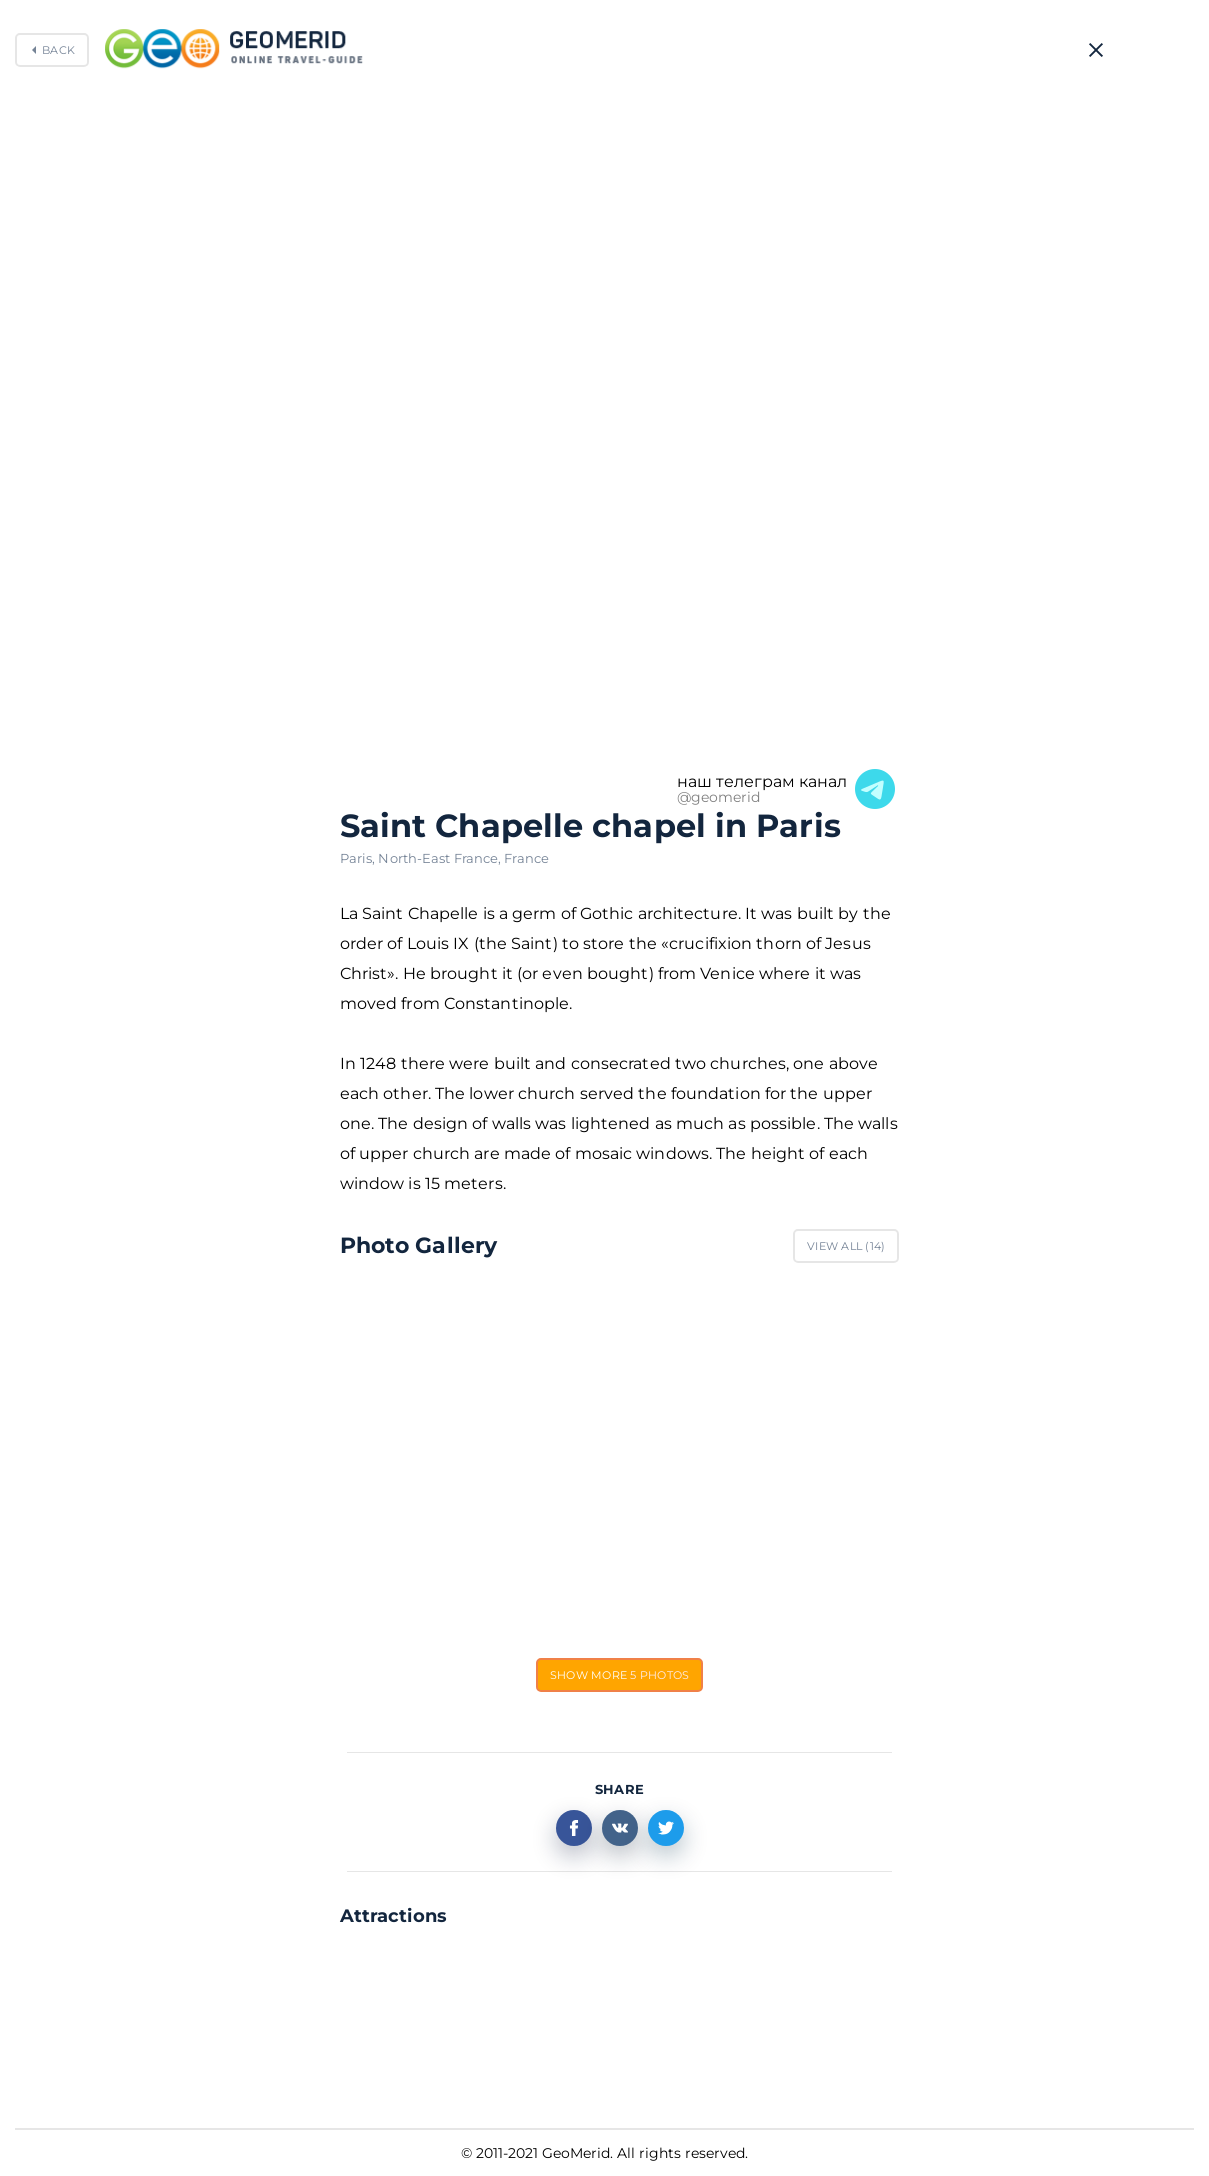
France (526, 858)
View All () (846, 1246)
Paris (359, 858)
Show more (620, 1675)
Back (58, 50)
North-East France (441, 858)
